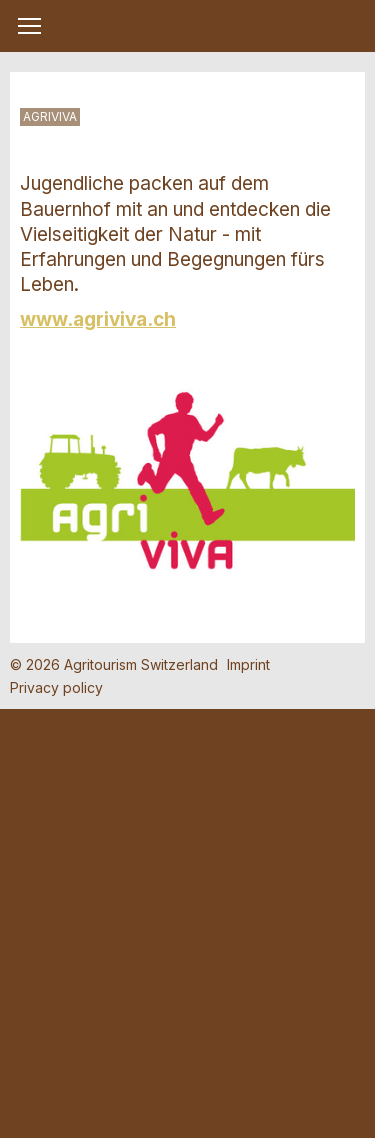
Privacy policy (56, 687)
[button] (29, 26)
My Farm (188, 27)
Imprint (248, 664)
